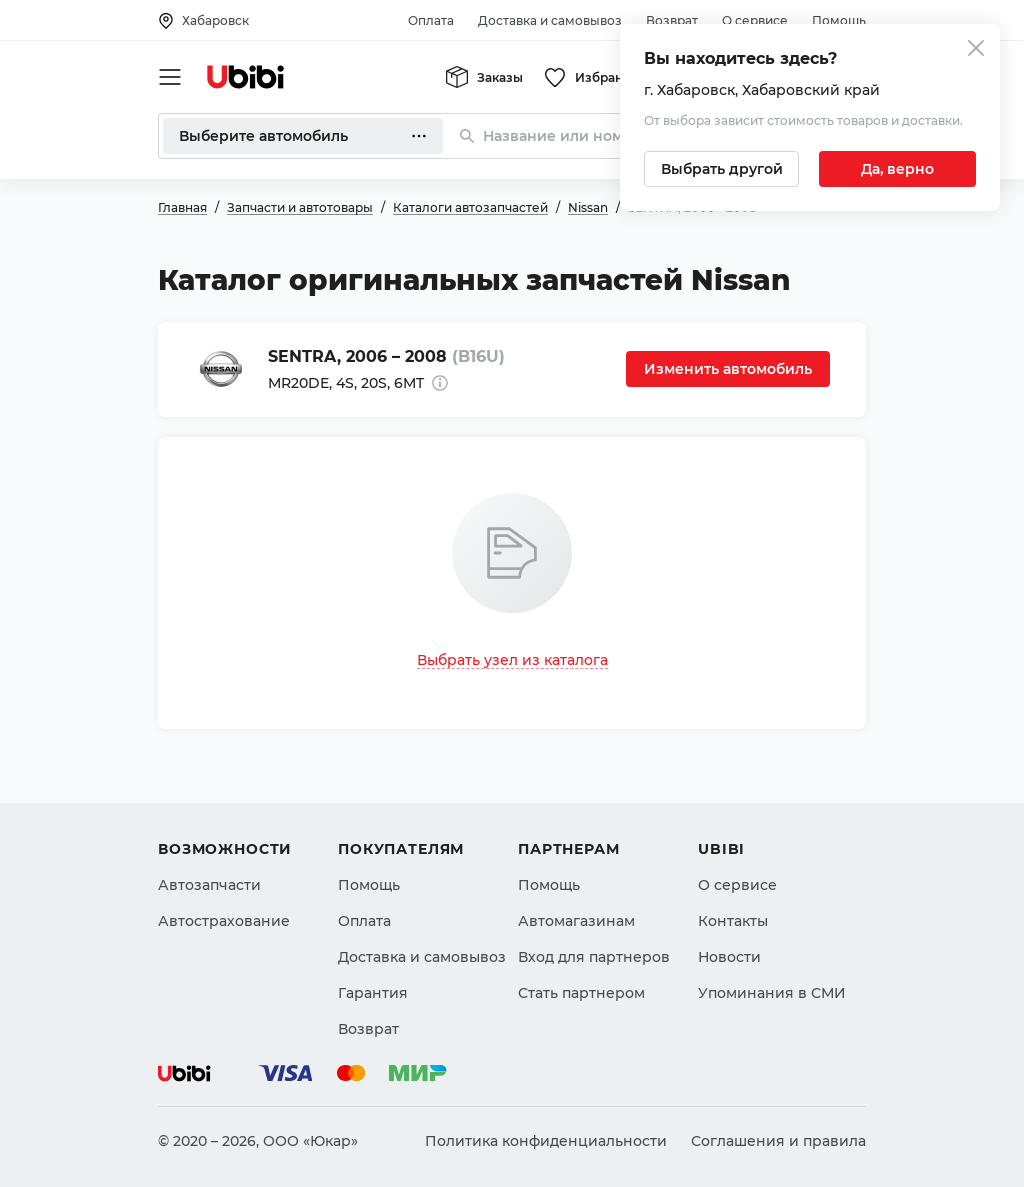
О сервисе (755, 20)
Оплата (431, 20)
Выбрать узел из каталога (512, 660)
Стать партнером (581, 983)
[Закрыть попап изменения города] (976, 50)
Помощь (839, 20)
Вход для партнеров (594, 947)
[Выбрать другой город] (721, 169)
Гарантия (373, 983)
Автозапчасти (209, 875)
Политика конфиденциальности (546, 1141)
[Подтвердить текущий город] (897, 169)
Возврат (672, 20)
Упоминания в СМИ (772, 983)
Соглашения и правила (778, 1141)
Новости (729, 947)
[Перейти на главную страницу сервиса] (246, 77)
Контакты (733, 911)
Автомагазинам (576, 911)
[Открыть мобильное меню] (170, 77)
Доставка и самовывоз (550, 20)
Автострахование (224, 911)
